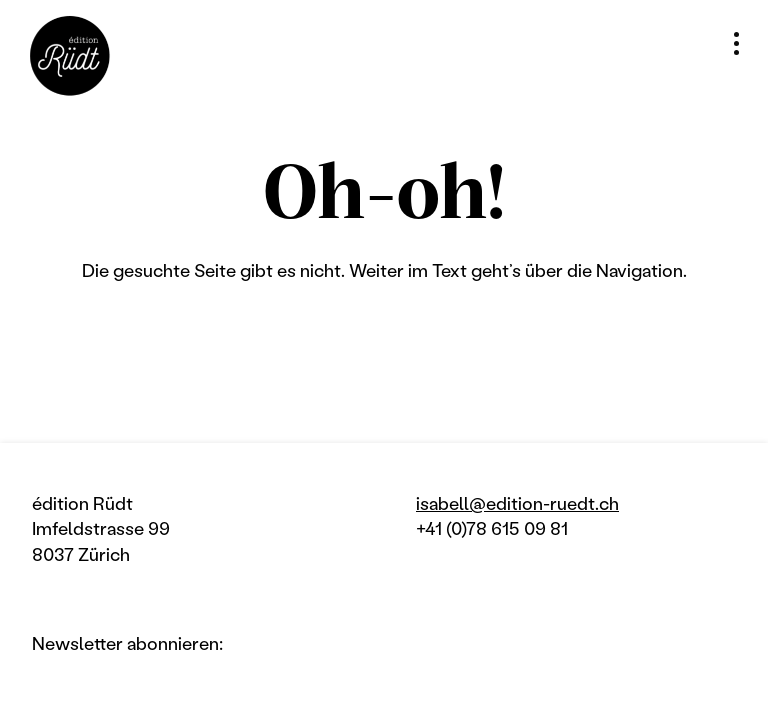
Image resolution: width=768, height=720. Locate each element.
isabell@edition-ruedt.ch (517, 503)
